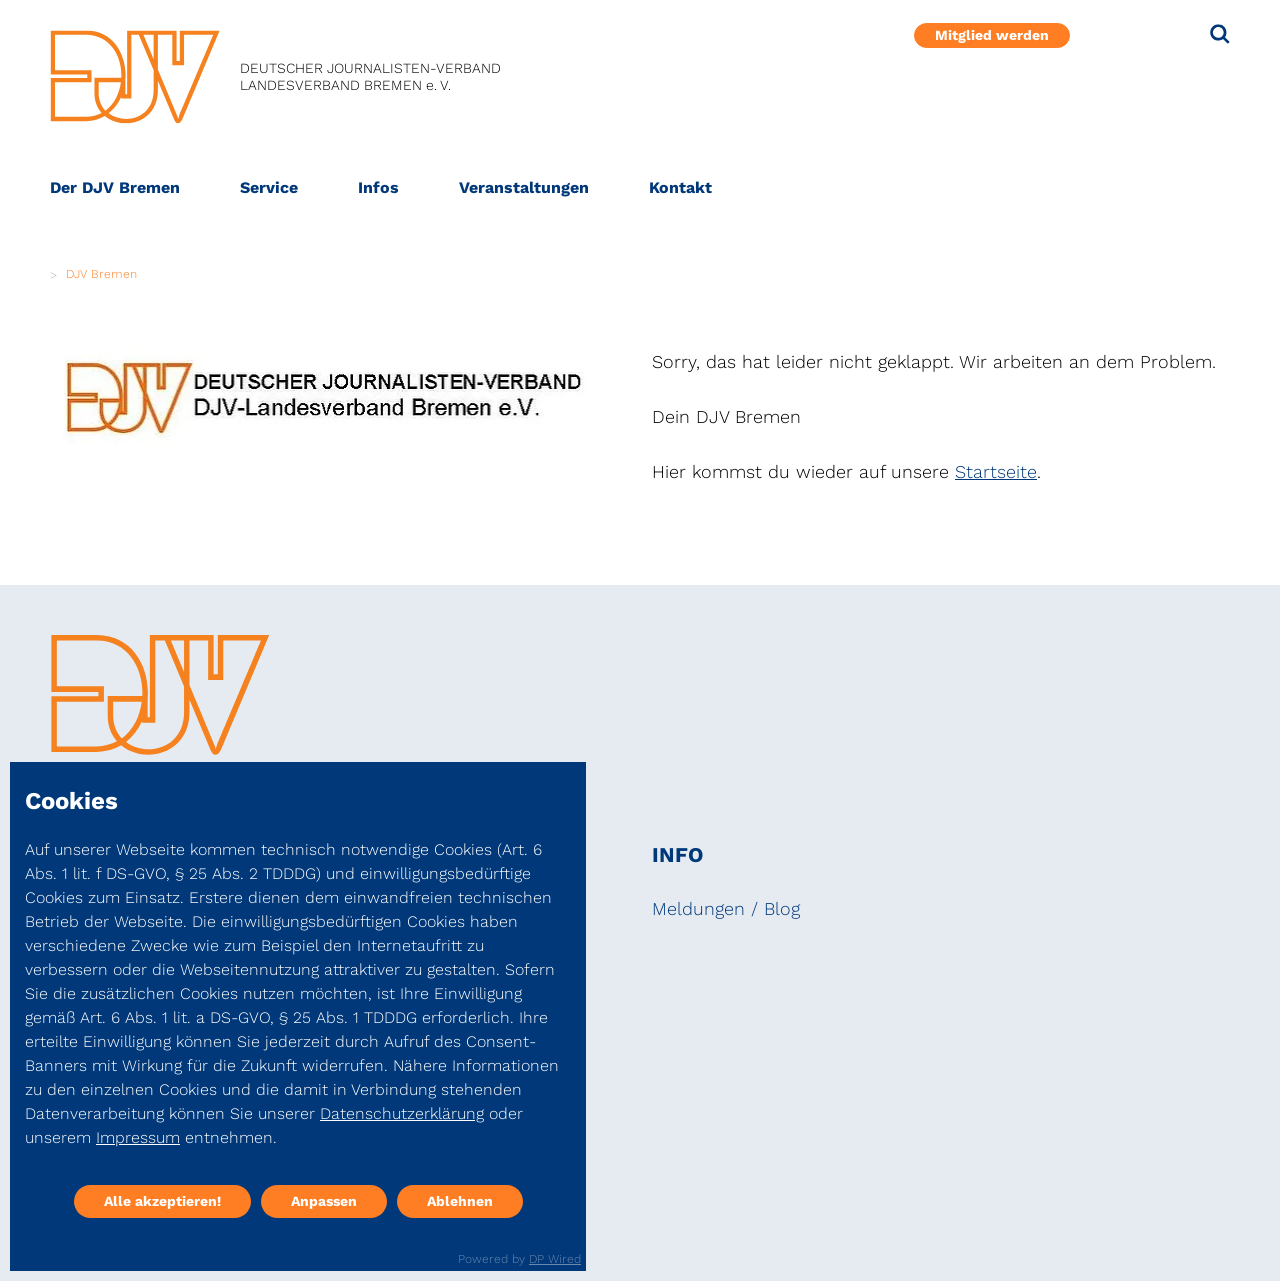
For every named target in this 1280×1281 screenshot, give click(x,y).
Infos (378, 187)
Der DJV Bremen (115, 187)
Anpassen (324, 1201)
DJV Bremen (101, 274)
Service (269, 187)
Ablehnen (460, 1201)
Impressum (138, 1137)
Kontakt (680, 187)
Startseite (996, 471)
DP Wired (555, 1259)
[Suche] (1220, 34)
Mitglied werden (992, 35)
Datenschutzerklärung (402, 1113)
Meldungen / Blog (726, 908)
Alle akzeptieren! (162, 1201)
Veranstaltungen (524, 187)
